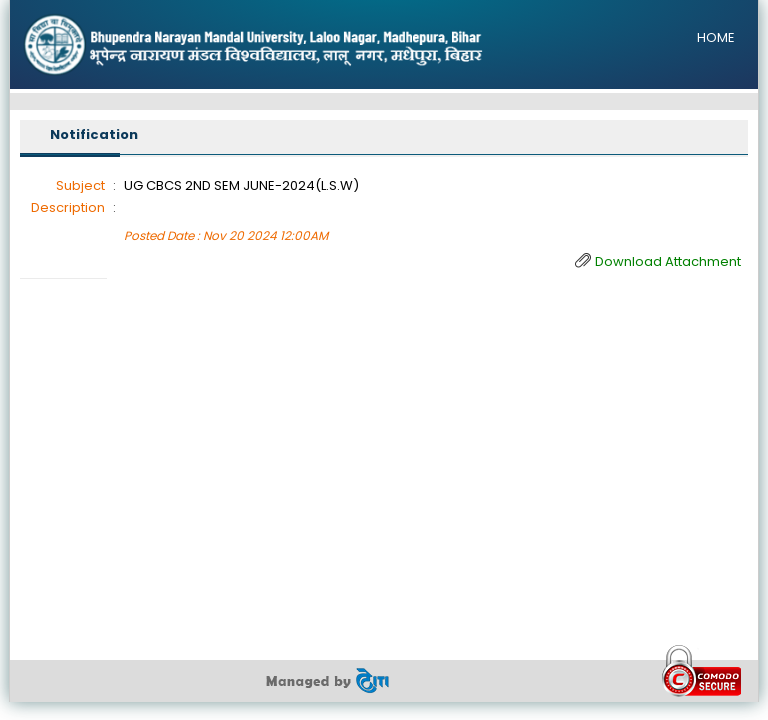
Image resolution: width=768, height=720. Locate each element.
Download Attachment (668, 261)
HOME (716, 37)
